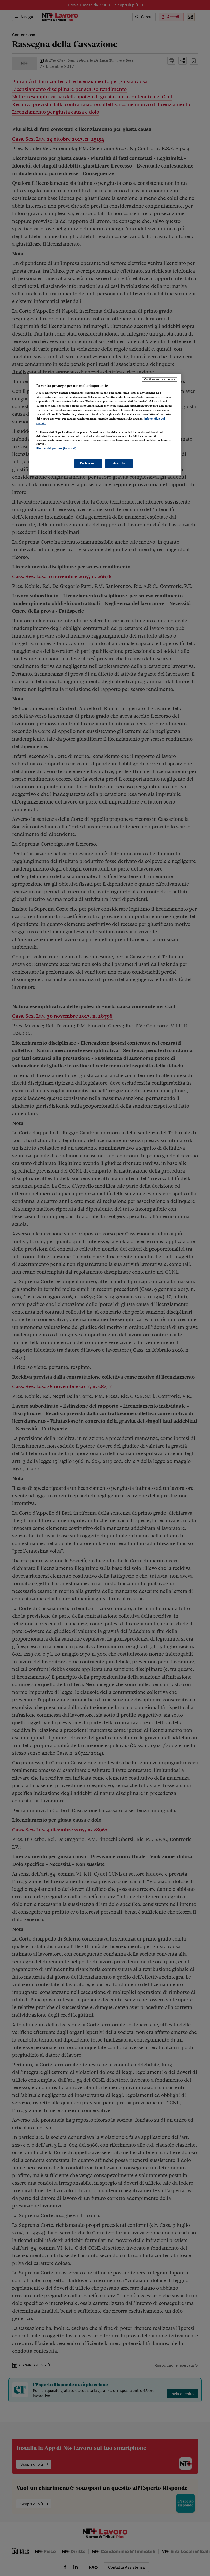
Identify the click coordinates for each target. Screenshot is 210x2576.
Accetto (119, 463)
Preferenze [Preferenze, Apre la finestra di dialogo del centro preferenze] (88, 463)
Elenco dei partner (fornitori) (56, 448)
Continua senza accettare (159, 379)
